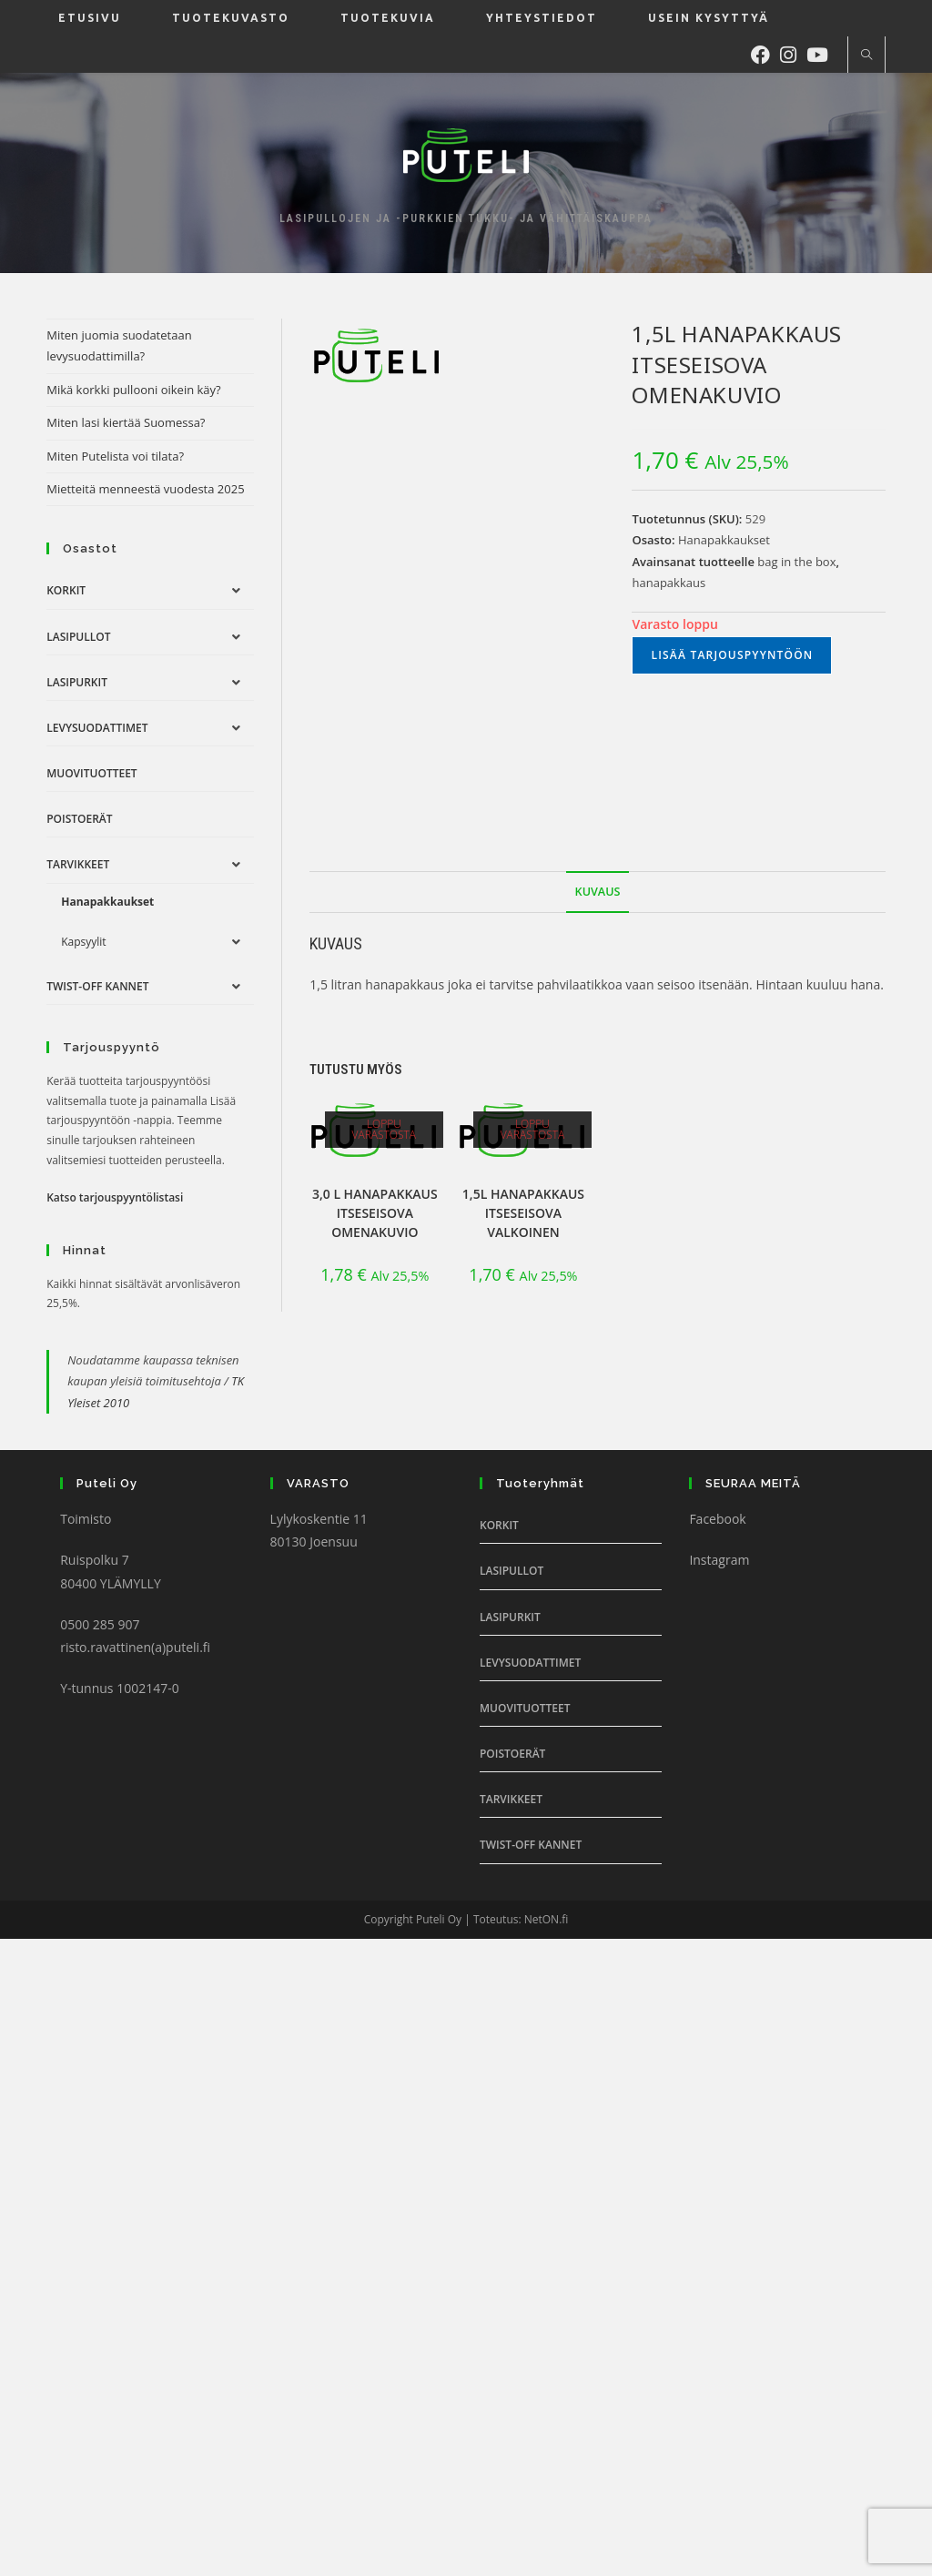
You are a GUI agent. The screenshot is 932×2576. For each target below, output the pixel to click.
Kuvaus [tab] (598, 891)
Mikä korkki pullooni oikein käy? (133, 389)
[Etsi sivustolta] (866, 56)
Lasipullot (78, 636)
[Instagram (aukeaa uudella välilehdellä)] (793, 53)
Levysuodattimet (96, 727)
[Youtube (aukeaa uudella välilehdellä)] (822, 53)
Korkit (66, 590)
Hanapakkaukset (724, 540)
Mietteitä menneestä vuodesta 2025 (145, 489)
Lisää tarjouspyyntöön (732, 655)
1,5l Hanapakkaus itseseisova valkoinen (523, 1213)
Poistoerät (79, 819)
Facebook (717, 1518)
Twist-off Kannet (97, 986)
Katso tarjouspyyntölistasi (114, 1197)
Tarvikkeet (77, 864)
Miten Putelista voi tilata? (115, 456)
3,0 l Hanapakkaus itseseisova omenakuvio (375, 1213)
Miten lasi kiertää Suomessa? (125, 422)
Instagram (719, 1559)
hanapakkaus (668, 582)
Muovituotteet (91, 773)
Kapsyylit (83, 941)
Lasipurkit (76, 682)
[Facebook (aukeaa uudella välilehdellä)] (765, 53)
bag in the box (796, 561)
